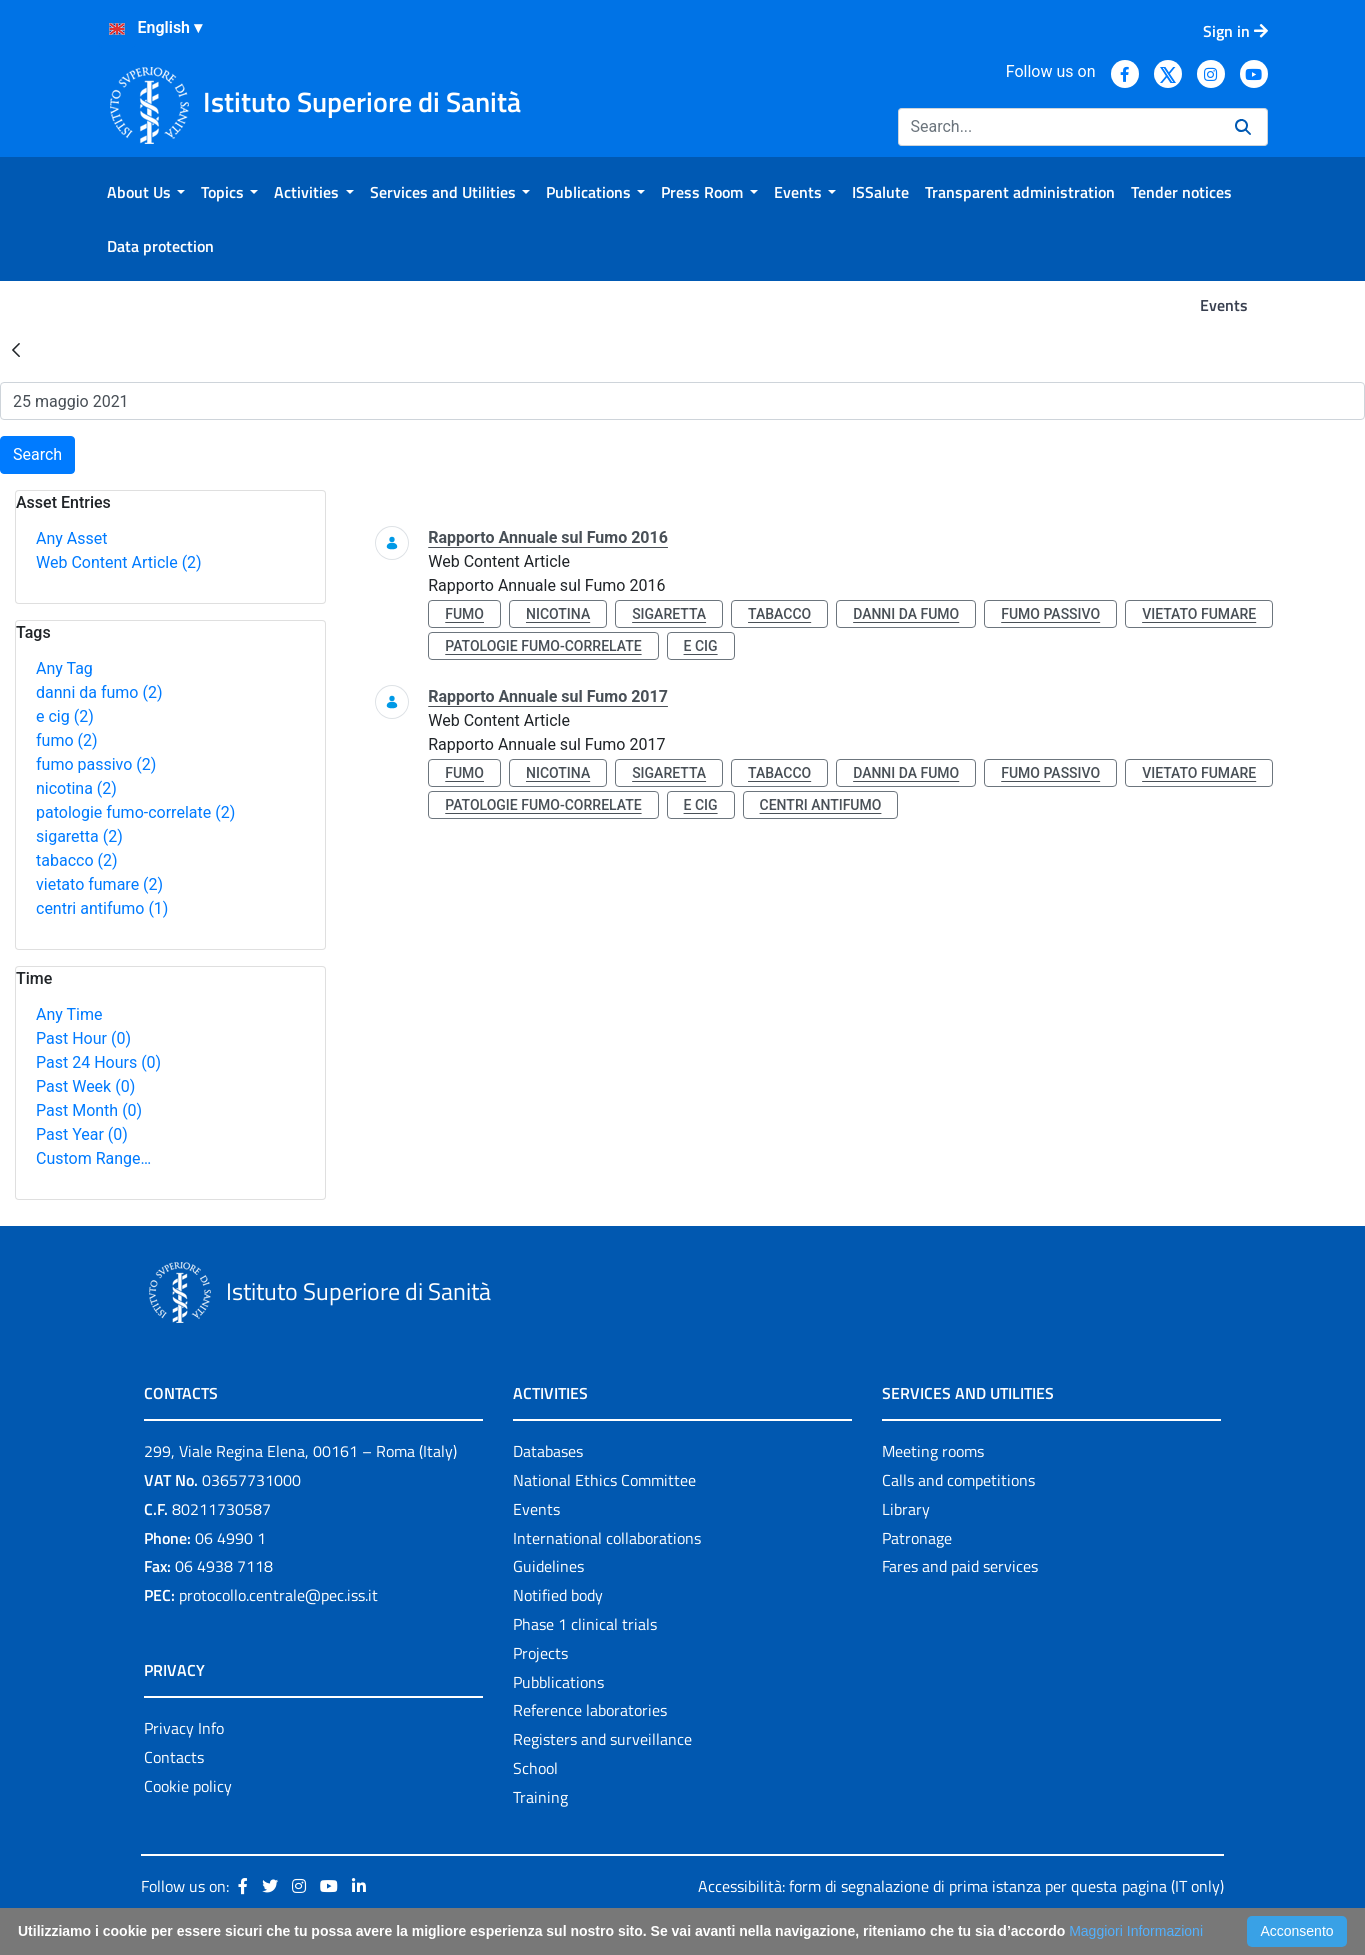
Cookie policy (188, 1786)
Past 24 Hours (98, 1062)
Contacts (174, 1757)
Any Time (69, 1014)
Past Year (82, 1134)
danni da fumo (99, 692)
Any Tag (64, 668)
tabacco (77, 860)
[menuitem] (146, 192)
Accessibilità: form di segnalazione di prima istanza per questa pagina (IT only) (961, 1886)
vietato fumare (99, 884)
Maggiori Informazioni (1136, 1931)
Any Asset (71, 538)
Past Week (85, 1086)
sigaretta (79, 836)
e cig (65, 716)
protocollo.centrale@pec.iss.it (278, 1595)
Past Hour (83, 1038)
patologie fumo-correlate (135, 812)
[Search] (1058, 127)
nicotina (76, 788)
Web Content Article (119, 562)
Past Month (89, 1110)
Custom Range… (93, 1158)
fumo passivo (96, 764)
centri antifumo (102, 908)
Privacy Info (184, 1728)
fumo (67, 740)
